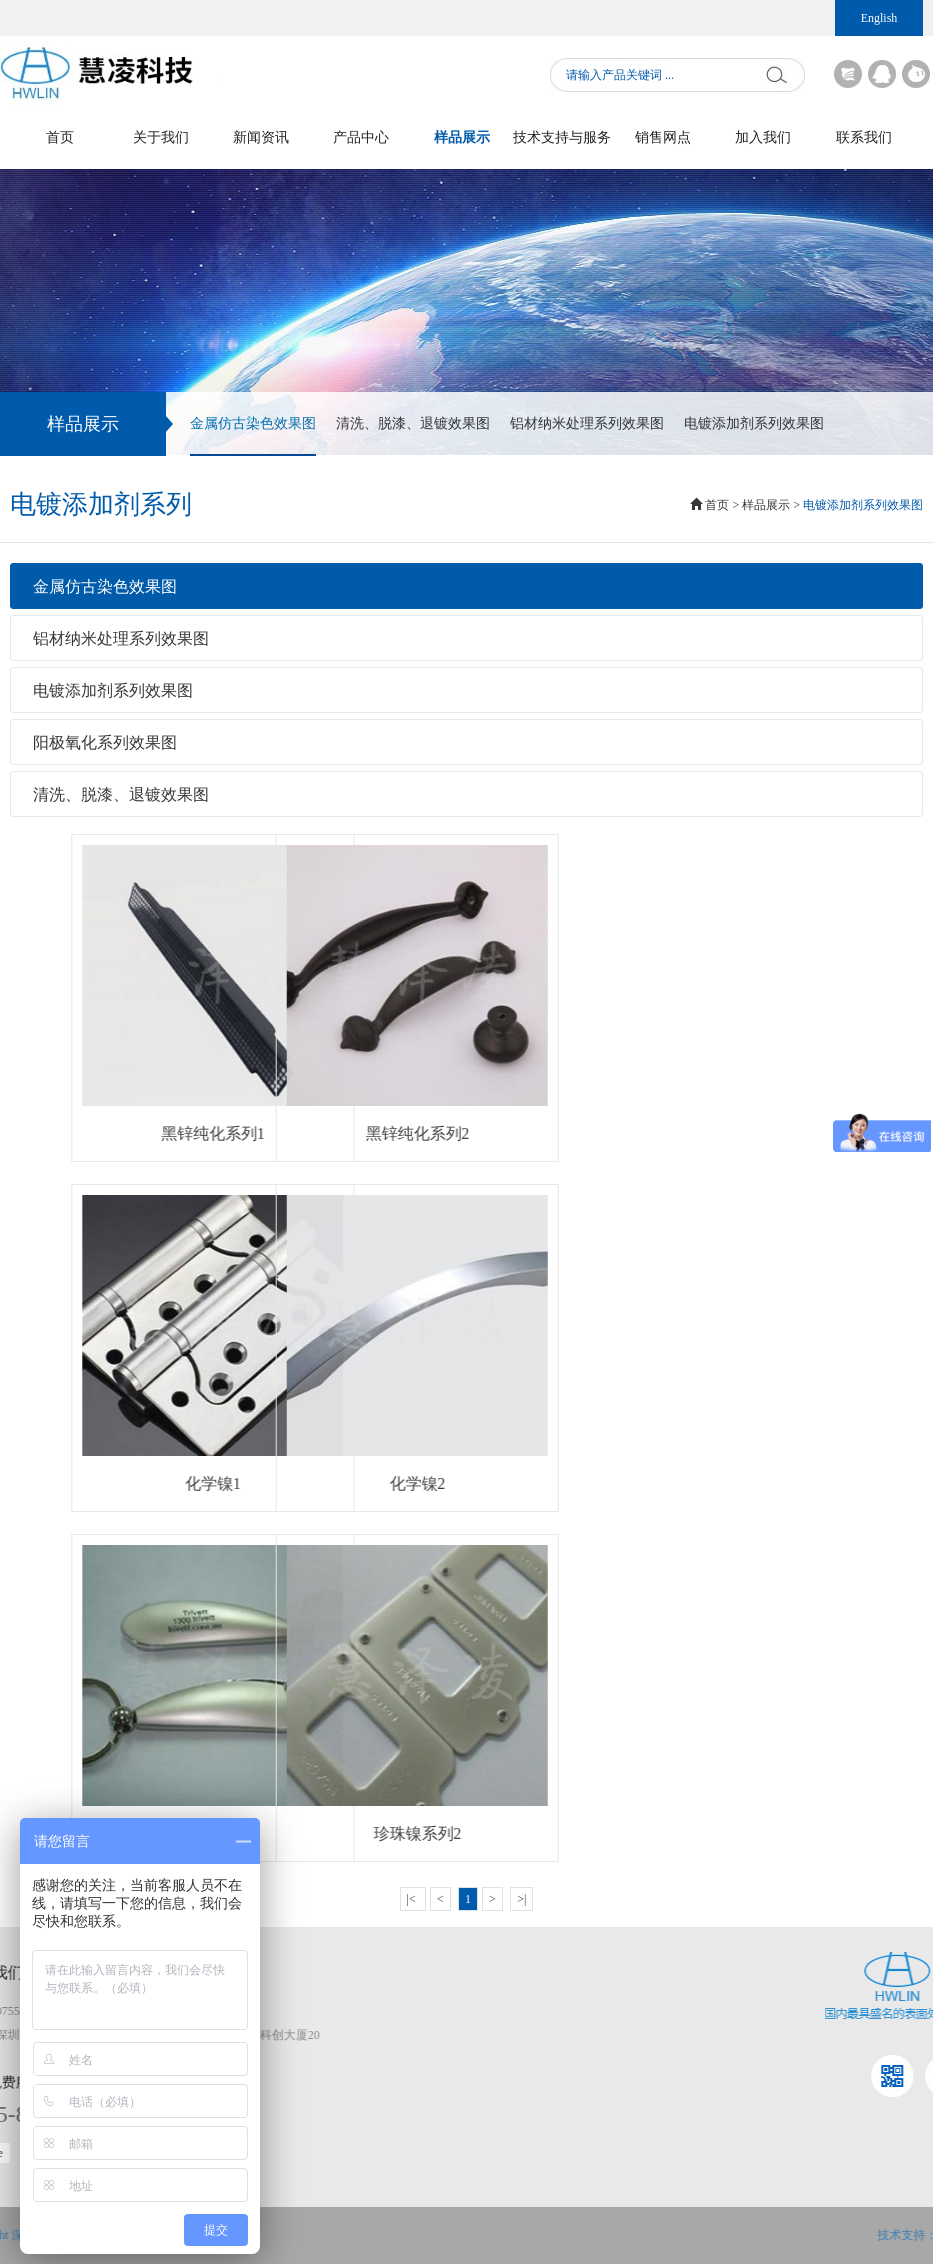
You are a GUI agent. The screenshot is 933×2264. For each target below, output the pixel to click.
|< (413, 1899)
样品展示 (462, 137)
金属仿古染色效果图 (253, 436)
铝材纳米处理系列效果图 (587, 423)
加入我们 (763, 137)
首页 (60, 137)
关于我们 (161, 137)
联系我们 (864, 137)
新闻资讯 (261, 137)
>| (521, 1899)
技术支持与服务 (562, 137)
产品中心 (361, 137)
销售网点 (663, 137)
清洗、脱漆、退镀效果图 (413, 423)
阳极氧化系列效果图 (105, 742)
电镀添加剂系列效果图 (754, 423)
